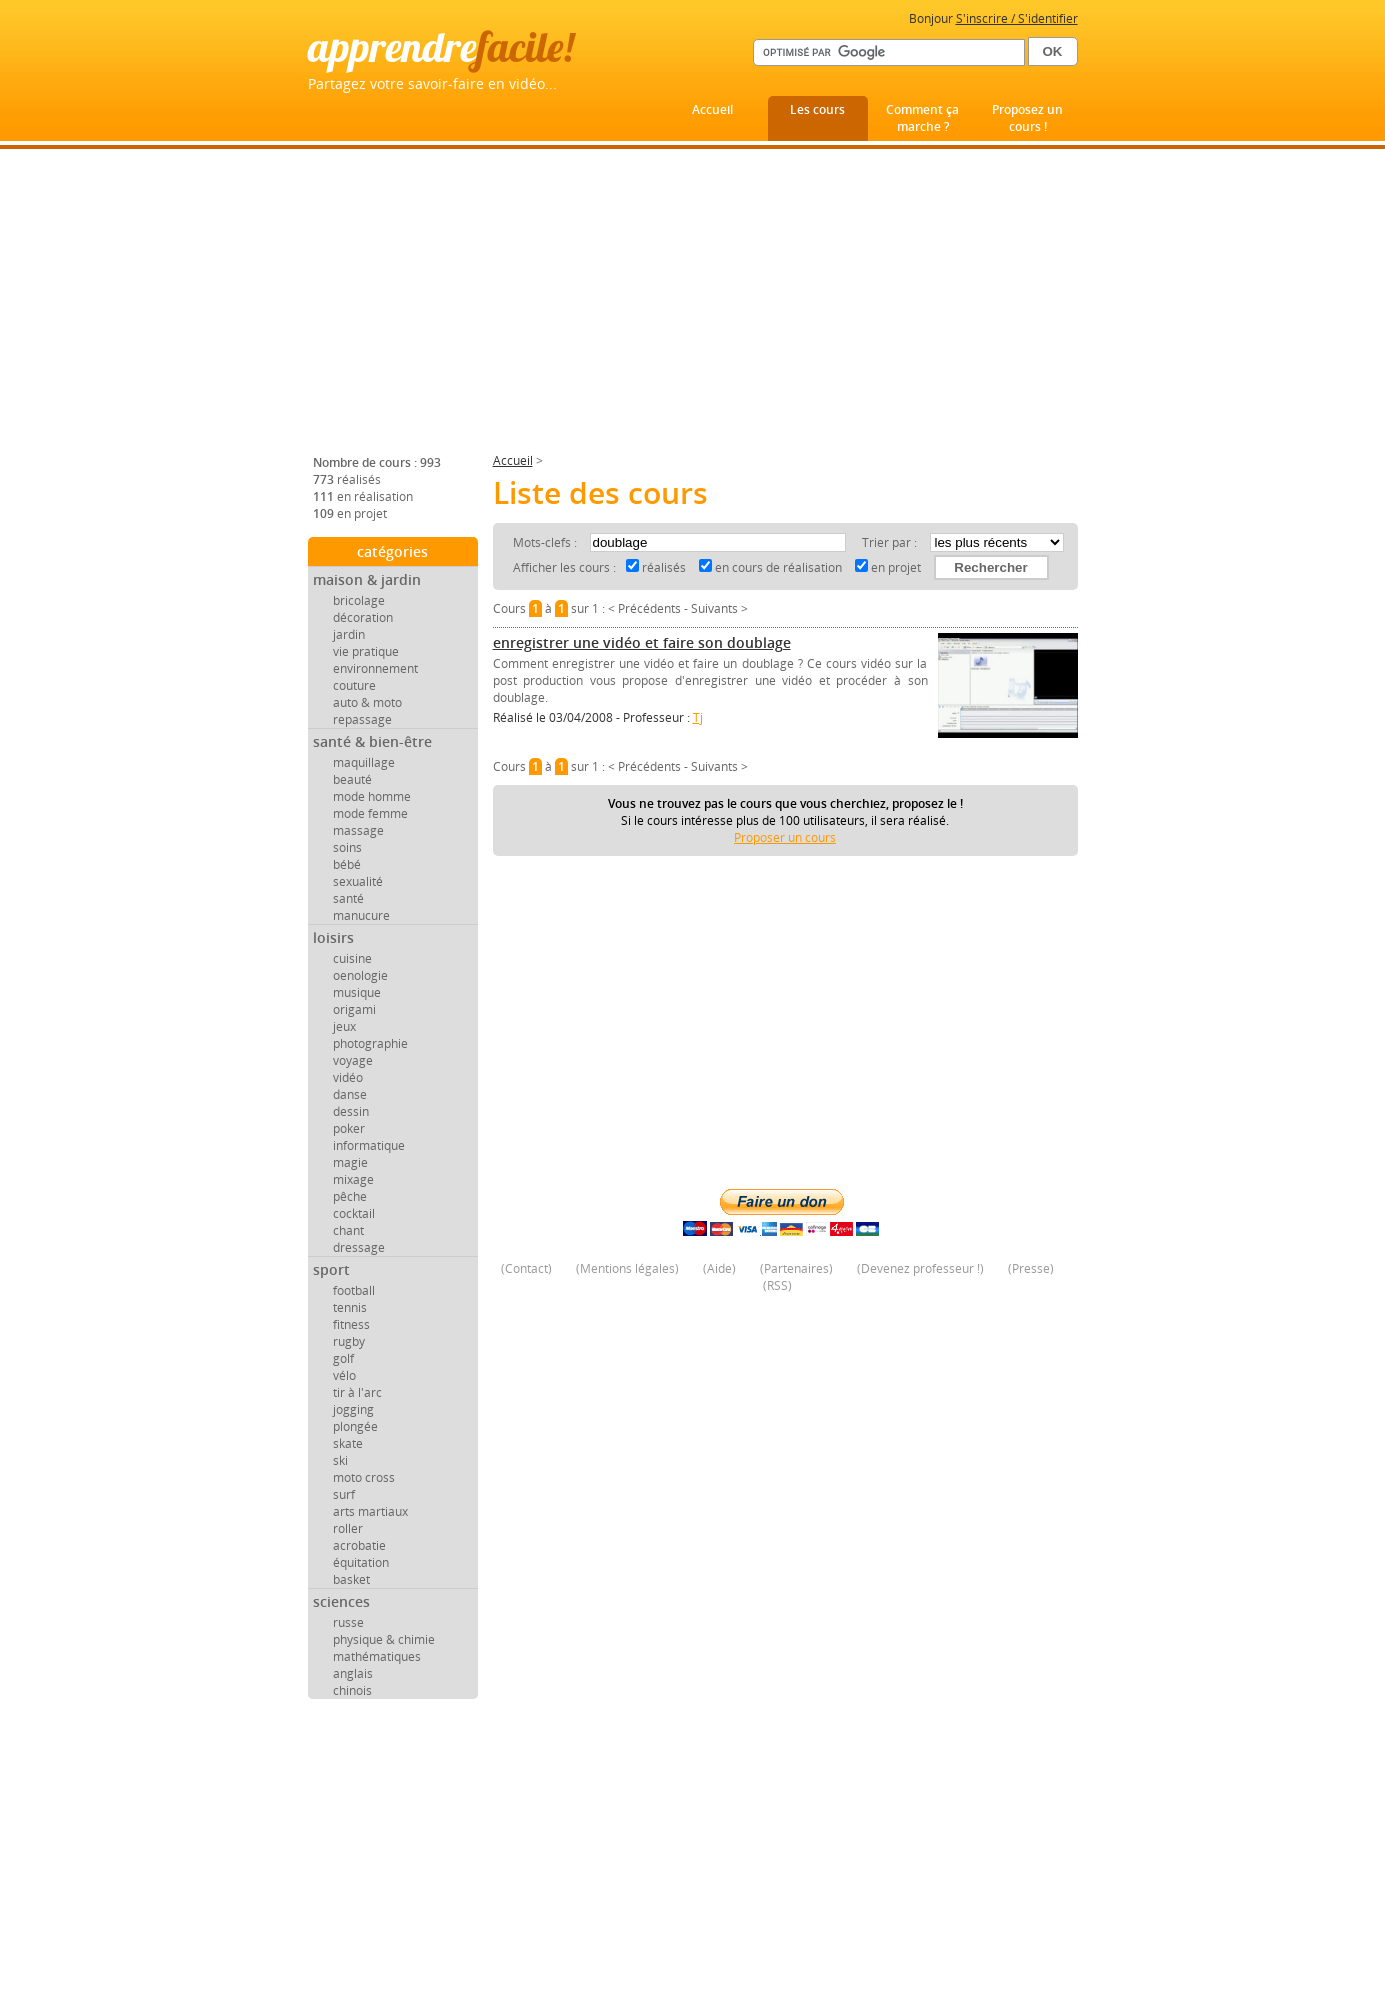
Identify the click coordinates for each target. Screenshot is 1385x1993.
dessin (351, 1111)
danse (350, 1094)
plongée (355, 1426)
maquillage (364, 762)
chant (348, 1230)
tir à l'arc (357, 1392)
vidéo (348, 1077)
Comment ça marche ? (922, 118)
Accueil (712, 109)
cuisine (352, 958)
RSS (777, 1285)
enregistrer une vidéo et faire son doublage (642, 642)
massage (358, 830)
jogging (353, 1409)
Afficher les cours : (564, 567)
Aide (719, 1268)
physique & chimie (384, 1639)
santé (348, 898)
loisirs (333, 937)
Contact (526, 1268)
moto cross (364, 1477)
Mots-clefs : (546, 542)
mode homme (372, 796)
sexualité (358, 881)
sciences (341, 1601)
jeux (344, 1026)
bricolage (359, 600)
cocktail (354, 1213)
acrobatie (359, 1545)
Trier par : (891, 542)
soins (347, 847)
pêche (350, 1196)
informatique (369, 1145)
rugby (349, 1341)
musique (357, 992)
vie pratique (366, 651)
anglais (353, 1673)
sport (331, 1269)
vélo (344, 1375)
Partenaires (796, 1268)
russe (348, 1622)
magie (350, 1162)
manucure (361, 915)
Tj (698, 717)
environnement (375, 668)
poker (349, 1128)
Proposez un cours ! (1027, 118)
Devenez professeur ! (920, 1268)
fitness (351, 1324)
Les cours (817, 109)
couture (354, 685)
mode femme (370, 813)
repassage (362, 719)
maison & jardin (367, 579)
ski (340, 1460)
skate (348, 1443)
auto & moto (367, 702)
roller (348, 1528)
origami (354, 1009)
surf (344, 1494)
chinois (352, 1690)
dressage (359, 1247)
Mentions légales (627, 1268)
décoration (363, 617)
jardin (349, 634)
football (354, 1290)
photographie (370, 1043)
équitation (361, 1562)
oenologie (360, 975)
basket (351, 1579)
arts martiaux (370, 1511)
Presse (1031, 1268)
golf (343, 1358)
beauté (352, 779)
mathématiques (377, 1656)
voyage (353, 1060)
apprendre (441, 46)
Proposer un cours (785, 837)
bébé (347, 864)
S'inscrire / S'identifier (1017, 18)
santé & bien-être (372, 741)
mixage (353, 1179)
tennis (350, 1307)
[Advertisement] (693, 309)
